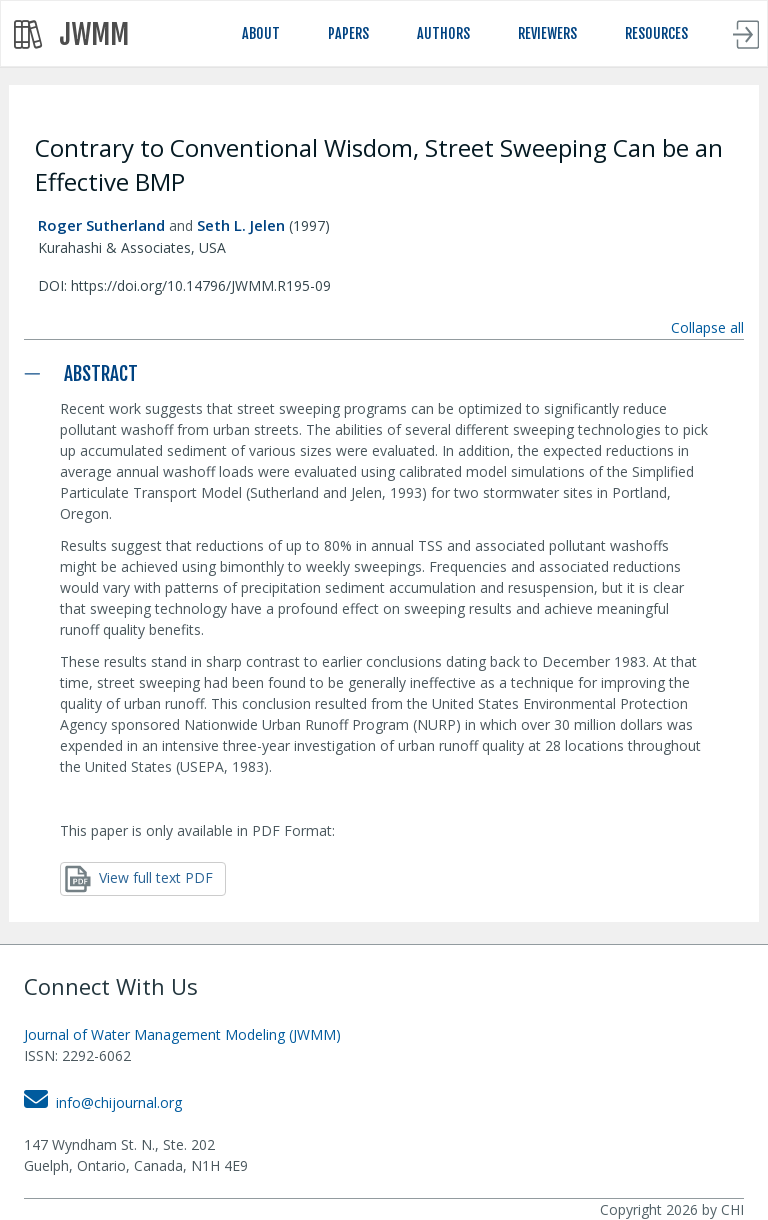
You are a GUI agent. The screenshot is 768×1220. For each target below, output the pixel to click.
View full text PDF (139, 879)
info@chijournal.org (103, 1102)
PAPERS (348, 33)
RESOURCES (656, 33)
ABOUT (261, 33)
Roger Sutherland (101, 225)
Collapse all (707, 327)
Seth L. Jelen (241, 225)
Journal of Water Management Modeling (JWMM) (182, 1034)
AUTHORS (443, 33)
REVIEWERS (547, 33)
